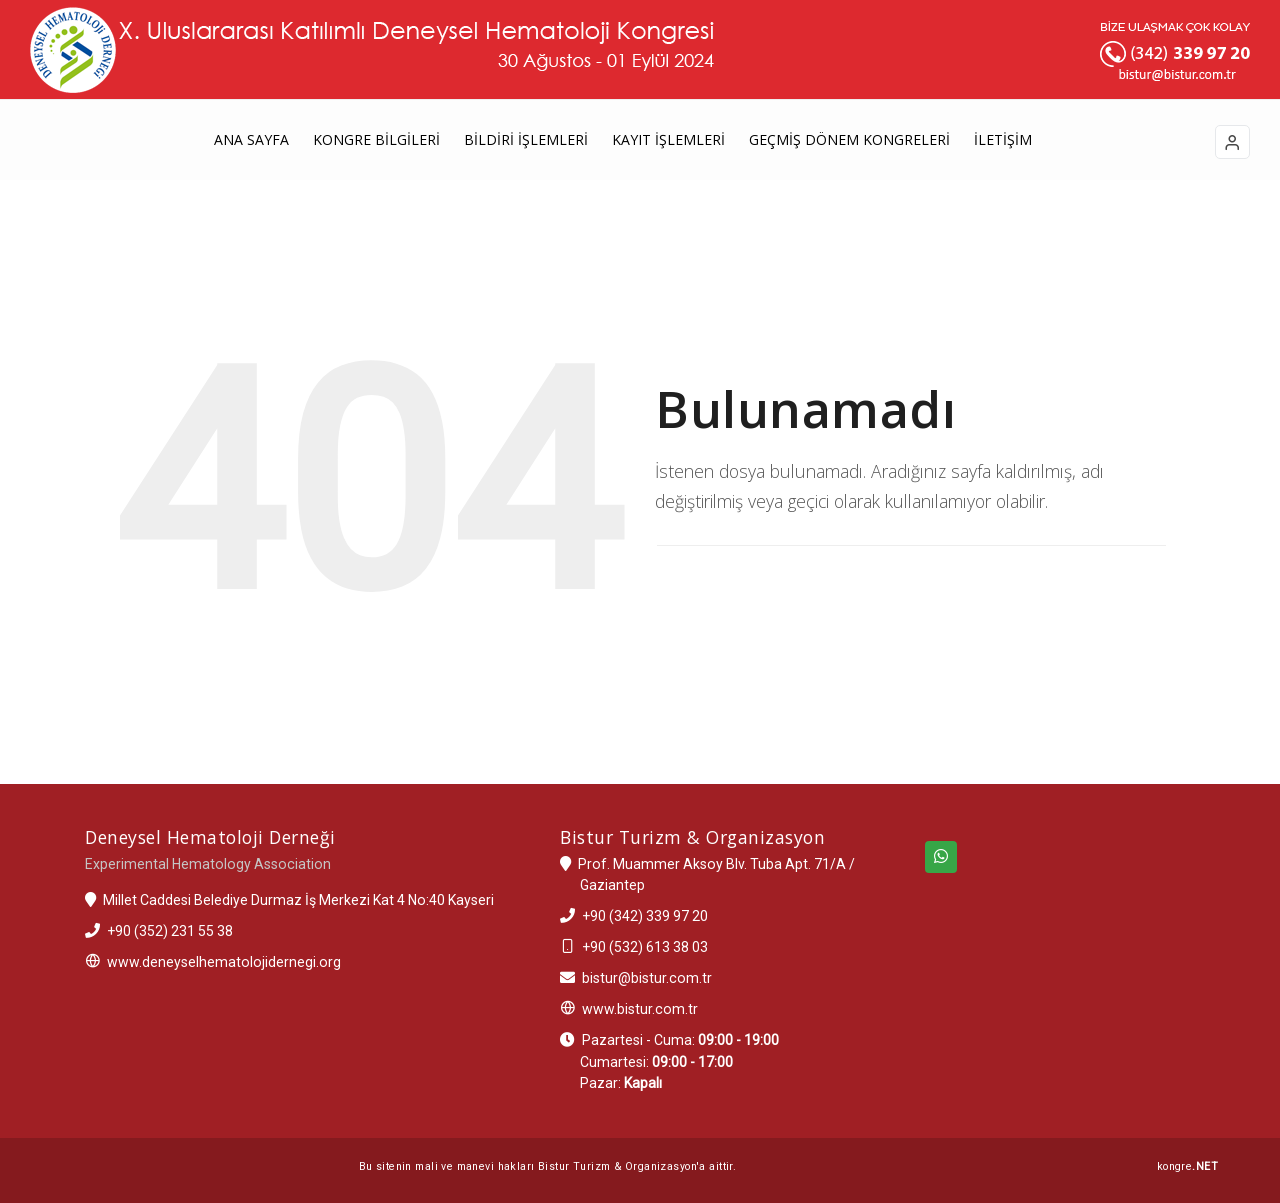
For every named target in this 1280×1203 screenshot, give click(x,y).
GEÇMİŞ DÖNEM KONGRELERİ (849, 139)
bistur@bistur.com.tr (647, 978)
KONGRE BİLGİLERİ (376, 139)
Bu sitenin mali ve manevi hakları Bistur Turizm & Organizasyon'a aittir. (548, 1166)
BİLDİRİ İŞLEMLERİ (526, 139)
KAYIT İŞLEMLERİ (668, 139)
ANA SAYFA (251, 139)
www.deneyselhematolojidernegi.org (224, 962)
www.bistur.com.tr (640, 1009)
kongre (1187, 1166)
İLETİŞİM (1003, 139)
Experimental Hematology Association (208, 864)
